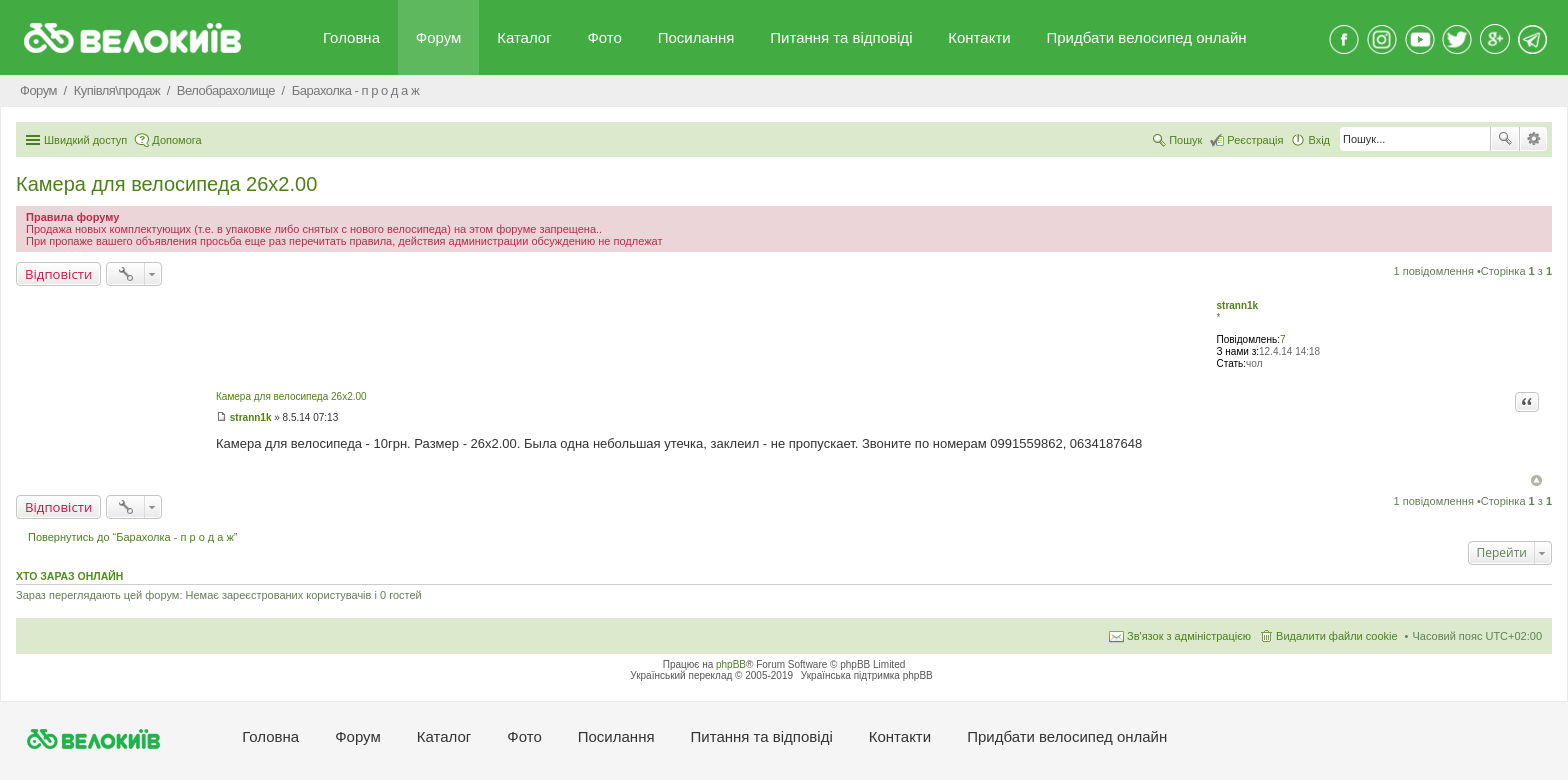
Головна (351, 37)
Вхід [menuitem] (1319, 140)
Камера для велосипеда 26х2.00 (166, 184)
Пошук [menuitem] (1185, 140)
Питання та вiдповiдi (841, 37)
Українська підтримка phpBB (867, 675)
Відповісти (58, 274)
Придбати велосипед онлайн (1146, 37)
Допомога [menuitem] (176, 140)
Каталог (524, 37)
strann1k (1237, 305)
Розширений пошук (1533, 139)
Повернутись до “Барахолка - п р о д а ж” (133, 537)
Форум (439, 37)
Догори (1536, 480)
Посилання (696, 37)
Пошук (1505, 139)
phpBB (731, 664)
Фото (604, 37)
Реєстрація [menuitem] (1255, 140)
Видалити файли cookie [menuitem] (1337, 636)
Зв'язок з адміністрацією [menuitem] (1189, 636)
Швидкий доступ (85, 140)
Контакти (979, 37)
